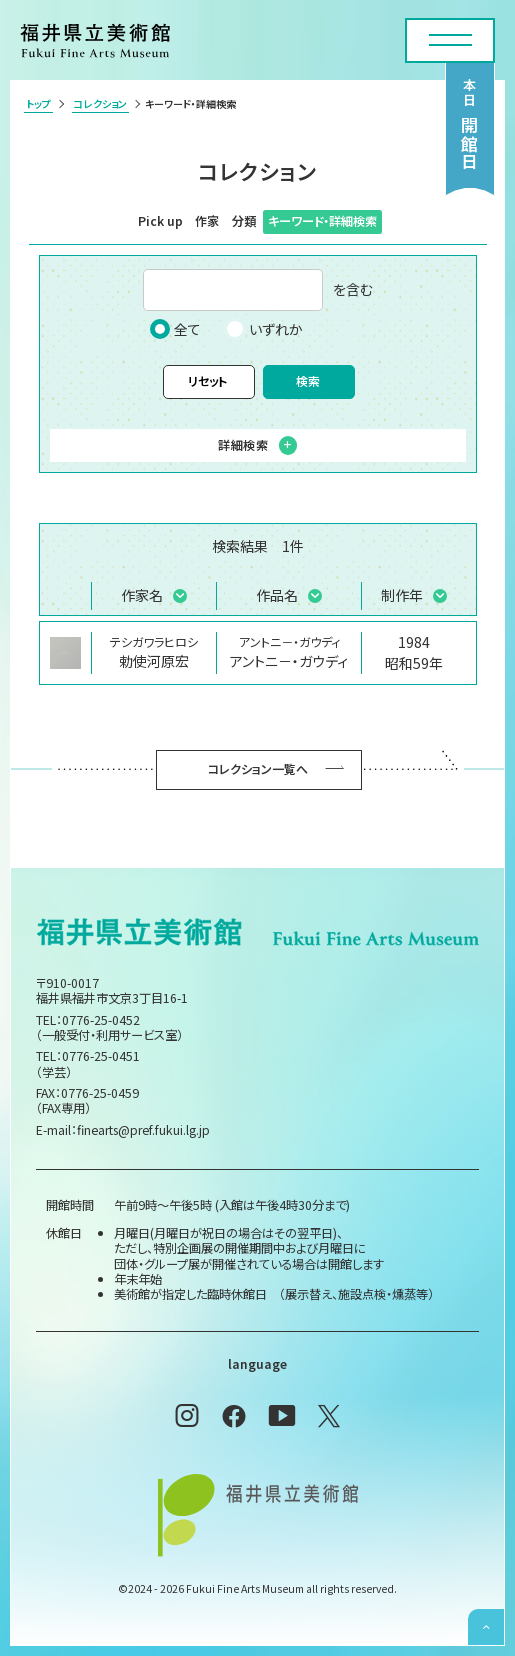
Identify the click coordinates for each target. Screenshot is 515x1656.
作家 (207, 221)
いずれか (264, 329)
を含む (258, 290)
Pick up (160, 221)
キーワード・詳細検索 (322, 221)
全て (175, 329)
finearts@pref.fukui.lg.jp (143, 1130)
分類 (244, 221)
